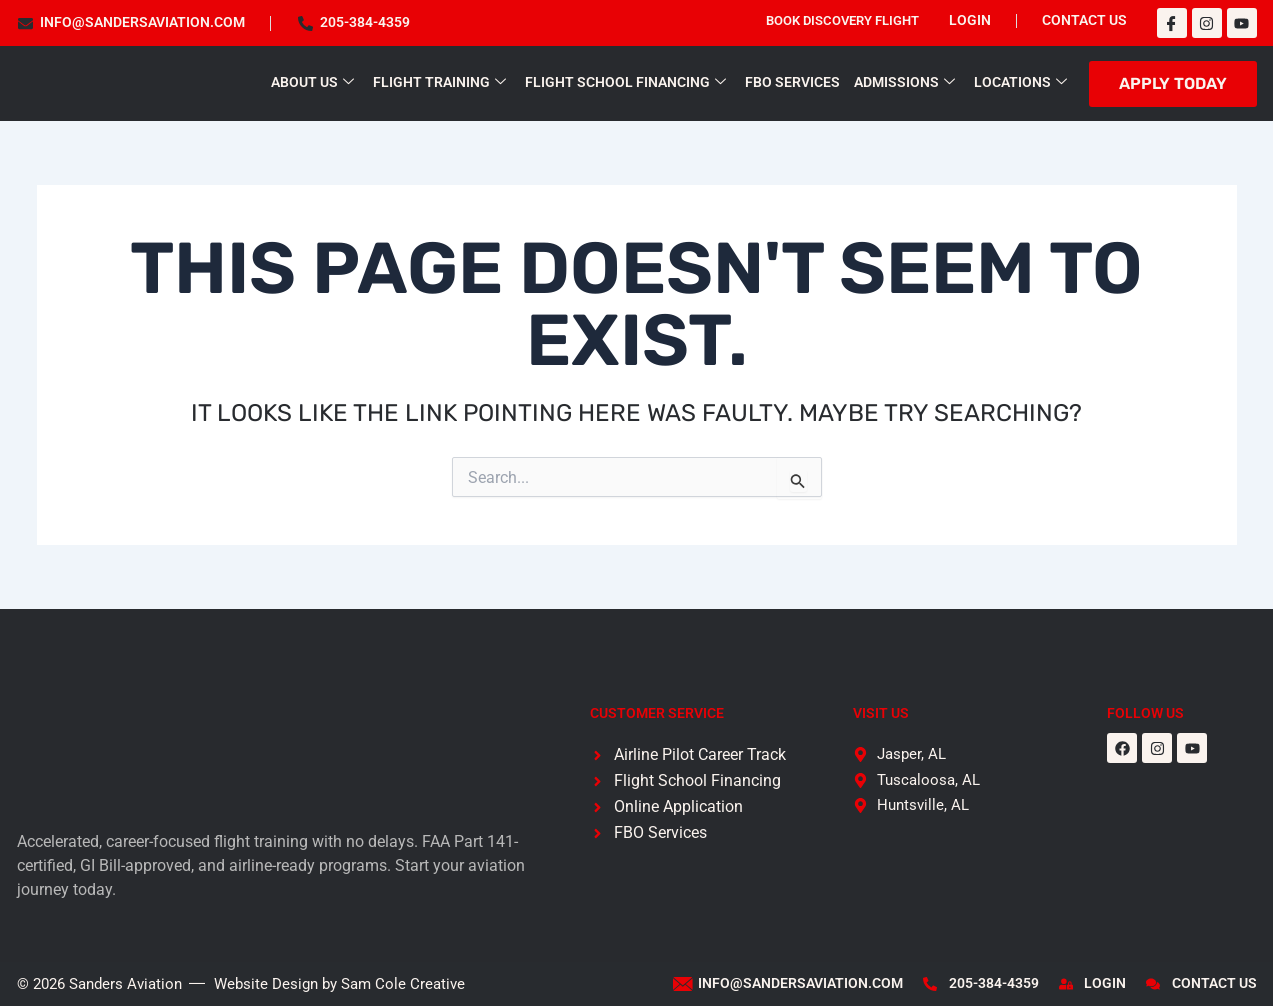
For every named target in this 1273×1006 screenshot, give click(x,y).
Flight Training (439, 82)
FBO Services (792, 82)
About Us (312, 82)
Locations (1020, 82)
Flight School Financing (625, 82)
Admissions (904, 82)
